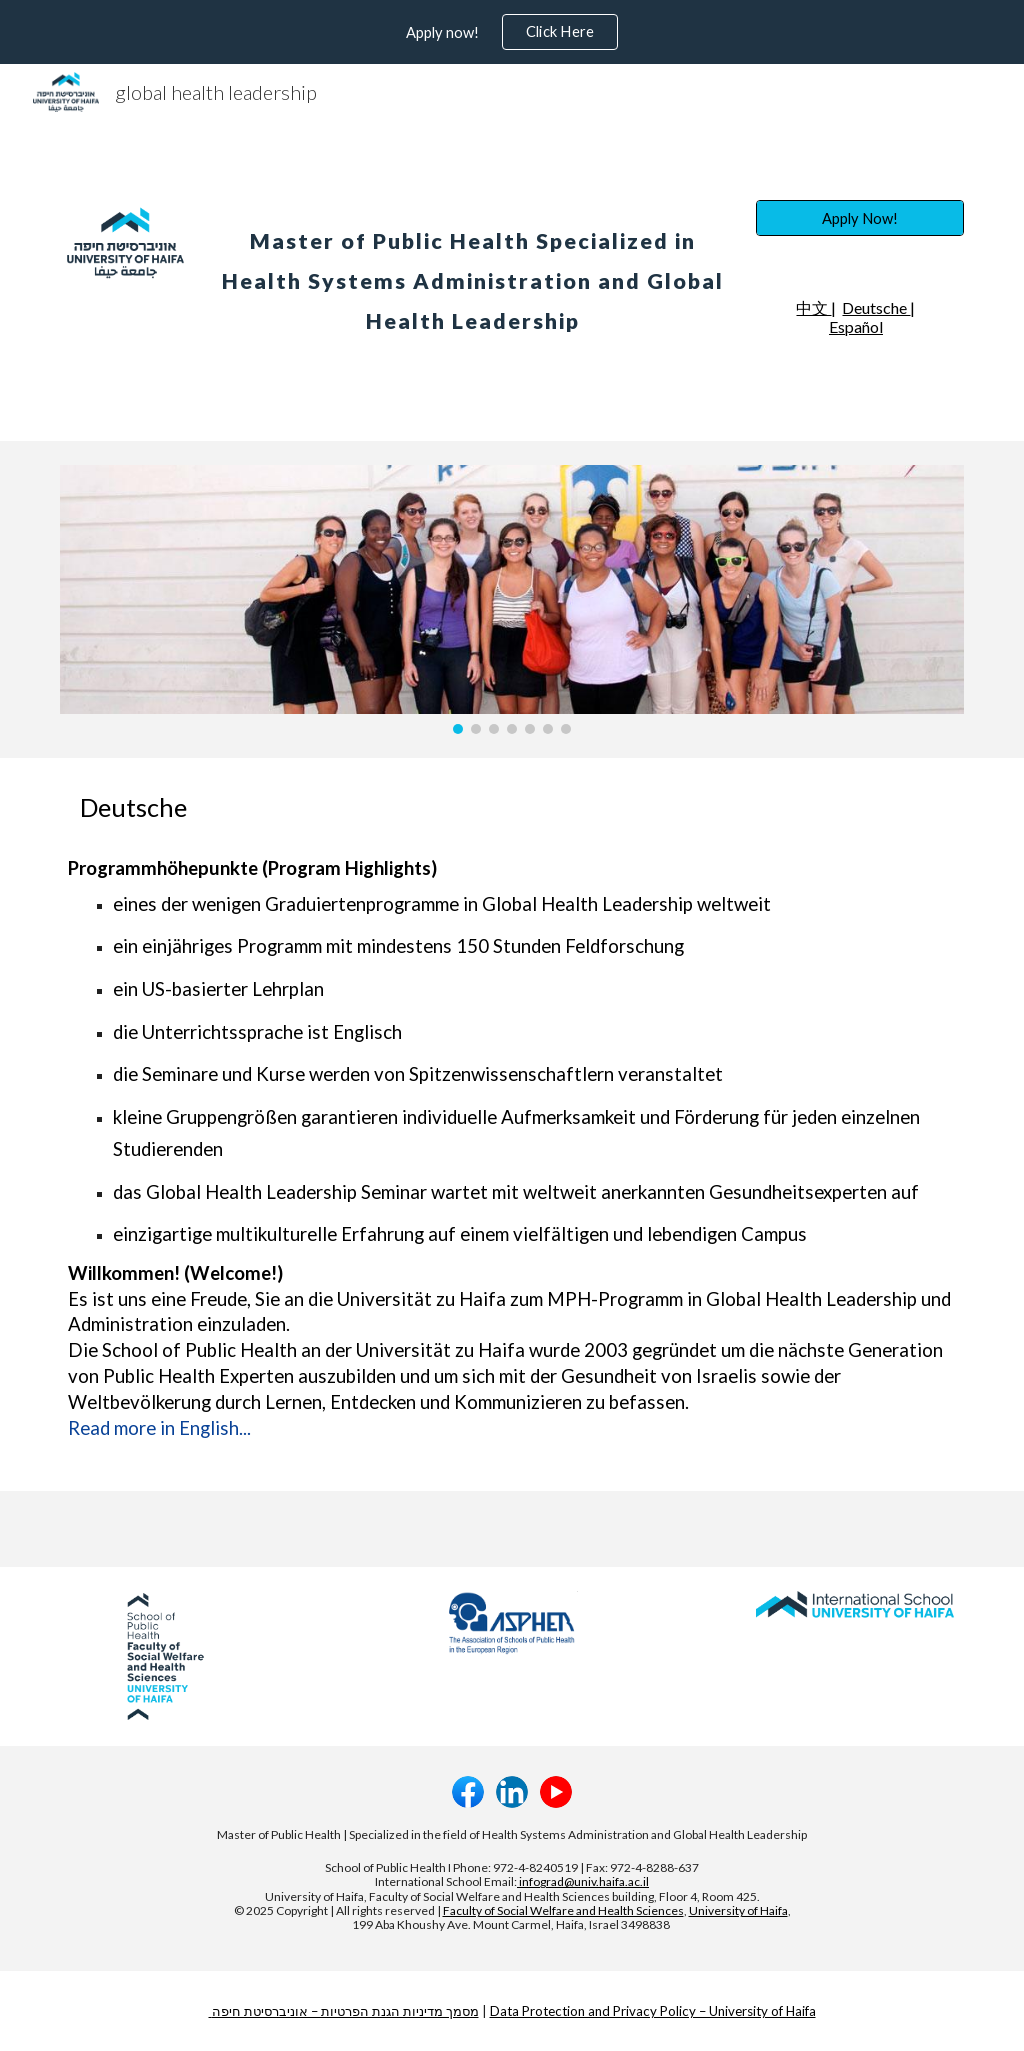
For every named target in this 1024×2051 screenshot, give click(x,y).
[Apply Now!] (860, 218)
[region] (512, 32)
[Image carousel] (512, 599)
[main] (473, 267)
